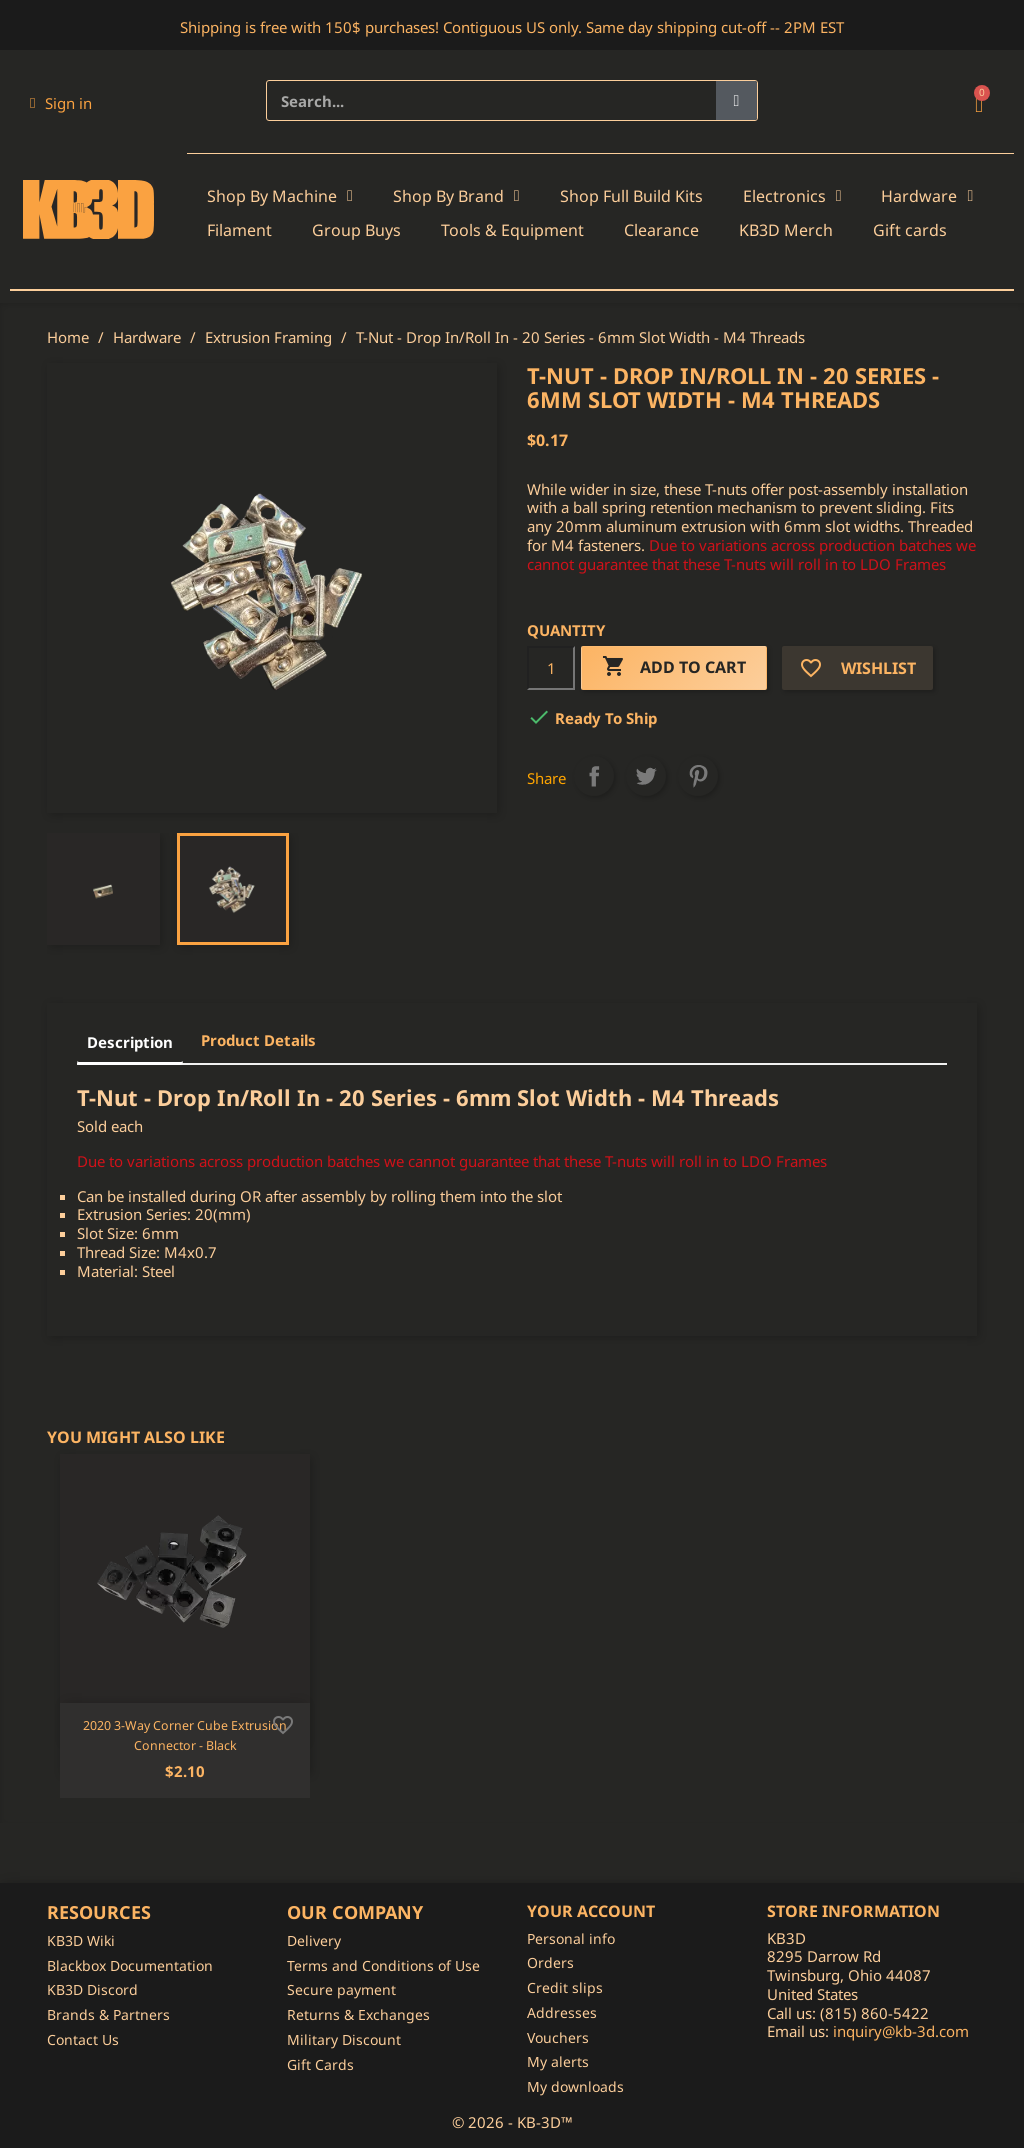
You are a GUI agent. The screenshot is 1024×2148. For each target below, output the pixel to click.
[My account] (61, 103)
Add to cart (674, 667)
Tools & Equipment (512, 230)
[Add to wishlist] (283, 1723)
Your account (591, 1911)
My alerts (558, 2061)
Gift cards (910, 230)
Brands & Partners (108, 2014)
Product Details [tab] (258, 1040)
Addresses (562, 2012)
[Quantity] (551, 668)
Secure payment (341, 1989)
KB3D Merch (786, 230)
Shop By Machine (280, 196)
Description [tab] (130, 1042)
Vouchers (558, 2037)
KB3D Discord (92, 1989)
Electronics (792, 196)
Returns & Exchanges (358, 2014)
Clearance (661, 230)
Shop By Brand (456, 196)
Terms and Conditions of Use (383, 1965)
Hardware (927, 196)
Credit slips (565, 1987)
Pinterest (698, 776)
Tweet (646, 776)
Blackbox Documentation (130, 1965)
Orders (550, 1962)
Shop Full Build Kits (631, 196)
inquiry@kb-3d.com (901, 2031)
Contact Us (83, 2039)
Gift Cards (320, 2064)
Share (594, 776)
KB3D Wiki (81, 1940)
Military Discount (344, 2039)
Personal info (571, 1938)
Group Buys (356, 230)
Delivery (314, 1940)
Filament (239, 230)
